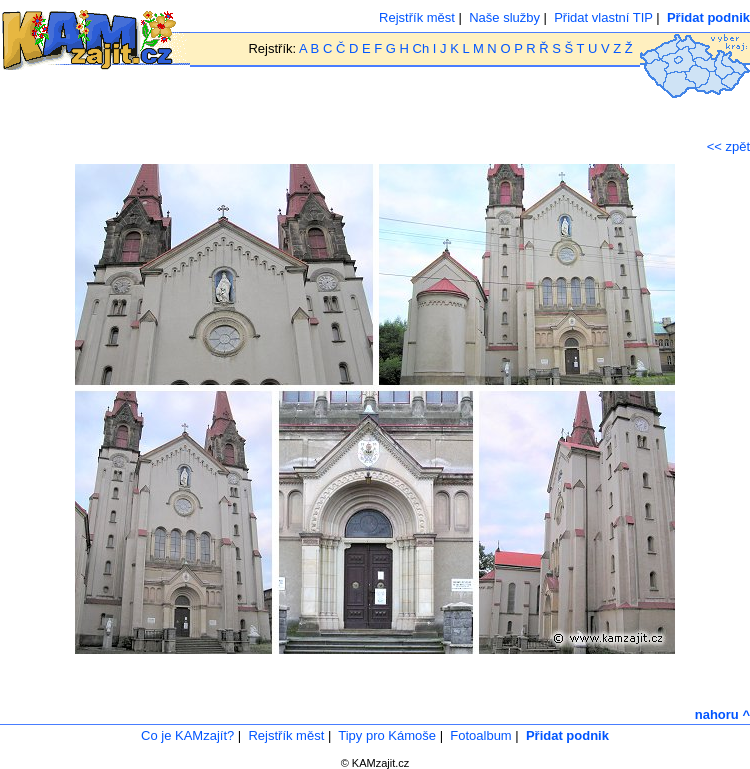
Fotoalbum (480, 735)
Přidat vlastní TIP (603, 17)
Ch (421, 48)
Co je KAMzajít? (187, 735)
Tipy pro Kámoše (387, 735)
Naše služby (504, 17)
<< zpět (728, 146)
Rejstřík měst (417, 17)
